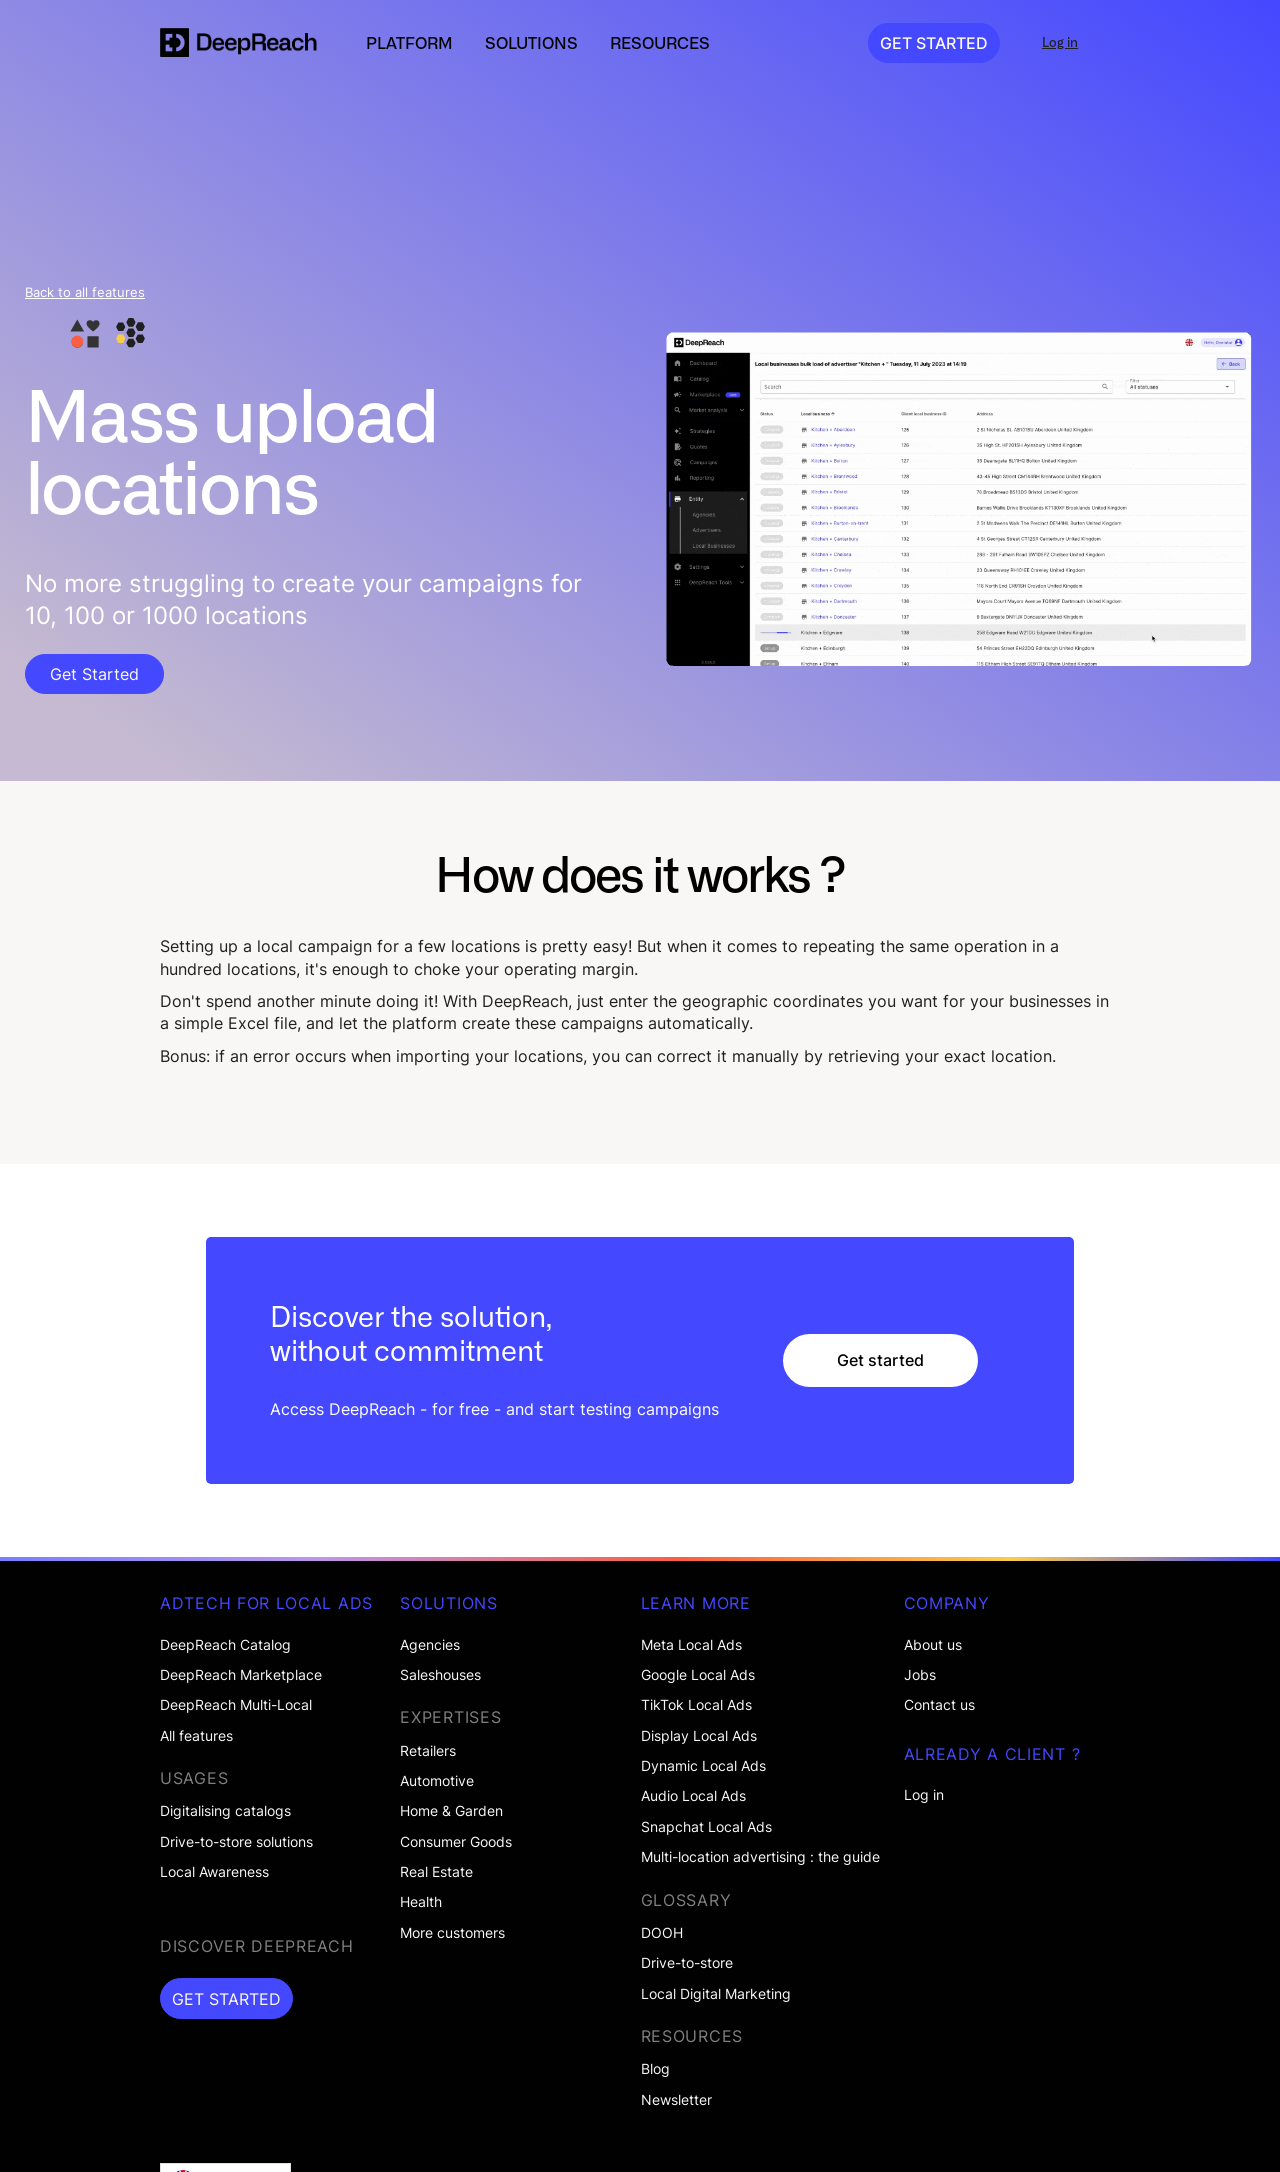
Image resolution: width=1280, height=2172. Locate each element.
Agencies (430, 1645)
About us (933, 1645)
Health (421, 1902)
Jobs (920, 1675)
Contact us (939, 1705)
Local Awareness (214, 1872)
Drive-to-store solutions (236, 1842)
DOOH (662, 1933)
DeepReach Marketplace (241, 1675)
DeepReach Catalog (225, 1645)
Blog (655, 2069)
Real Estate (436, 1872)
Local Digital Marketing (716, 1994)
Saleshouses (440, 1675)
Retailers (428, 1751)
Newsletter (676, 2100)
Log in (924, 1795)
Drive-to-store (687, 1963)
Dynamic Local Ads (703, 1766)
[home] (239, 43)
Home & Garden (451, 1811)
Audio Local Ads (693, 1796)
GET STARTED (934, 43)
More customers (452, 1933)
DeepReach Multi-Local (236, 1705)
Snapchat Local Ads (706, 1827)
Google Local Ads (698, 1675)
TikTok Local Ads (696, 1705)
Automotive (437, 1781)
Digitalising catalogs (225, 1811)
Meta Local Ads (691, 1645)
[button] (409, 43)
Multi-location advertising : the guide (760, 1857)
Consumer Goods (456, 1842)
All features (196, 1736)
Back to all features (85, 292)
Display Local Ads (699, 1736)
